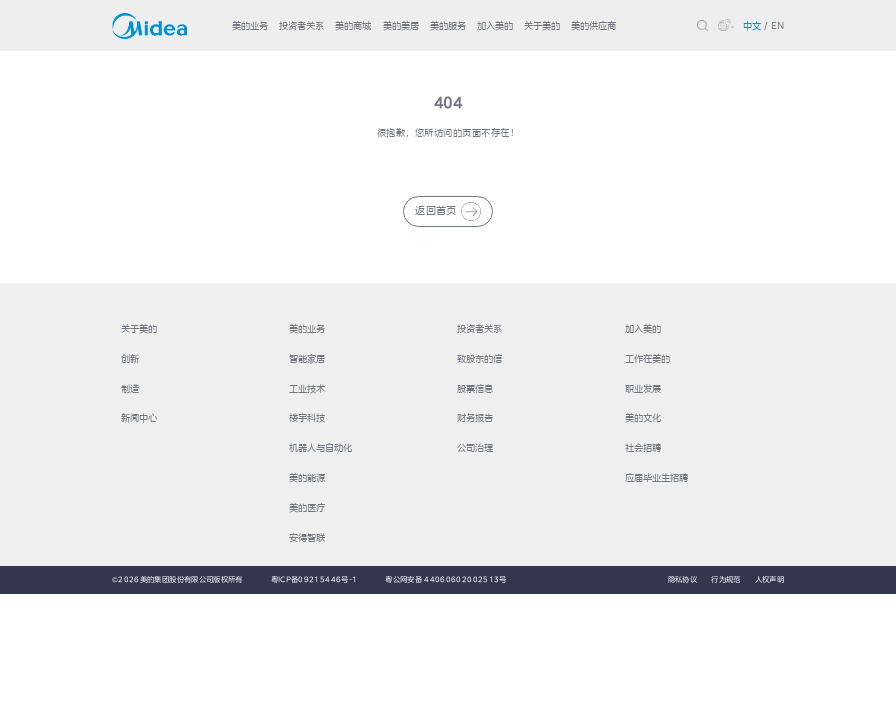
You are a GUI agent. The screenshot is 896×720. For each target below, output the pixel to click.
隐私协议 (682, 579)
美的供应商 (593, 25)
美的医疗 (307, 507)
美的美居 (401, 25)
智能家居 (307, 358)
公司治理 (475, 447)
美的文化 (643, 417)
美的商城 (353, 25)
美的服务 (448, 25)
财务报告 (475, 417)
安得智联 (307, 537)
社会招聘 (643, 447)
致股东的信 (479, 358)
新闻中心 (139, 417)
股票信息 (475, 388)
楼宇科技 (307, 417)
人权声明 (769, 579)
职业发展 (643, 388)
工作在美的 (647, 358)
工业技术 (307, 388)
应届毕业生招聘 (656, 477)
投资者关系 (301, 25)
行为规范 (725, 579)
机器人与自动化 (320, 447)
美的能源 (307, 477)
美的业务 (250, 25)
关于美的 (542, 25)
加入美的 (495, 25)
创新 (130, 358)
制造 (130, 388)
